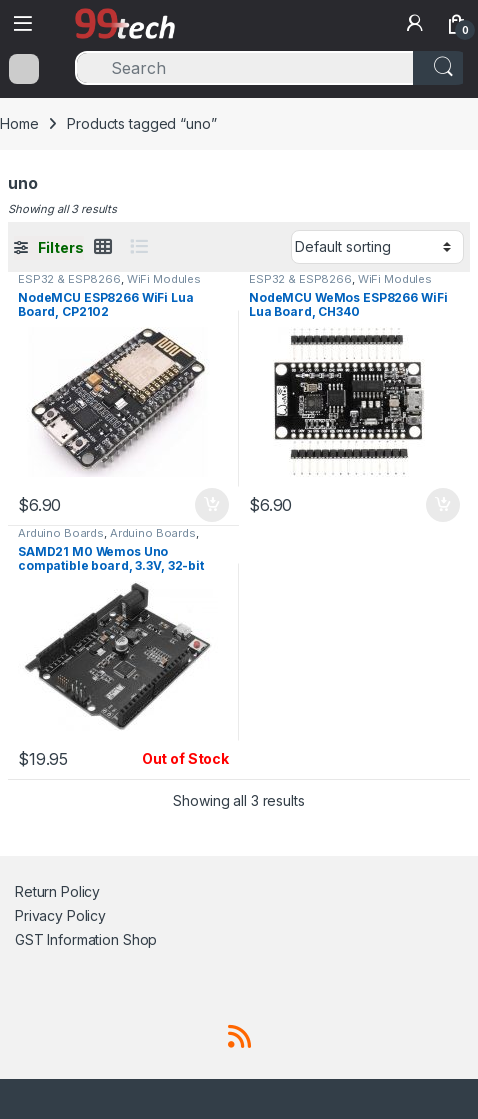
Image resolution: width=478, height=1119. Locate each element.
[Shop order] (377, 247)
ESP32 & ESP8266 (69, 279)
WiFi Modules (164, 279)
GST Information (67, 939)
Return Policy (57, 891)
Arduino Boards (61, 533)
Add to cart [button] (212, 505)
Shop (140, 939)
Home (19, 123)
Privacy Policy (60, 915)
